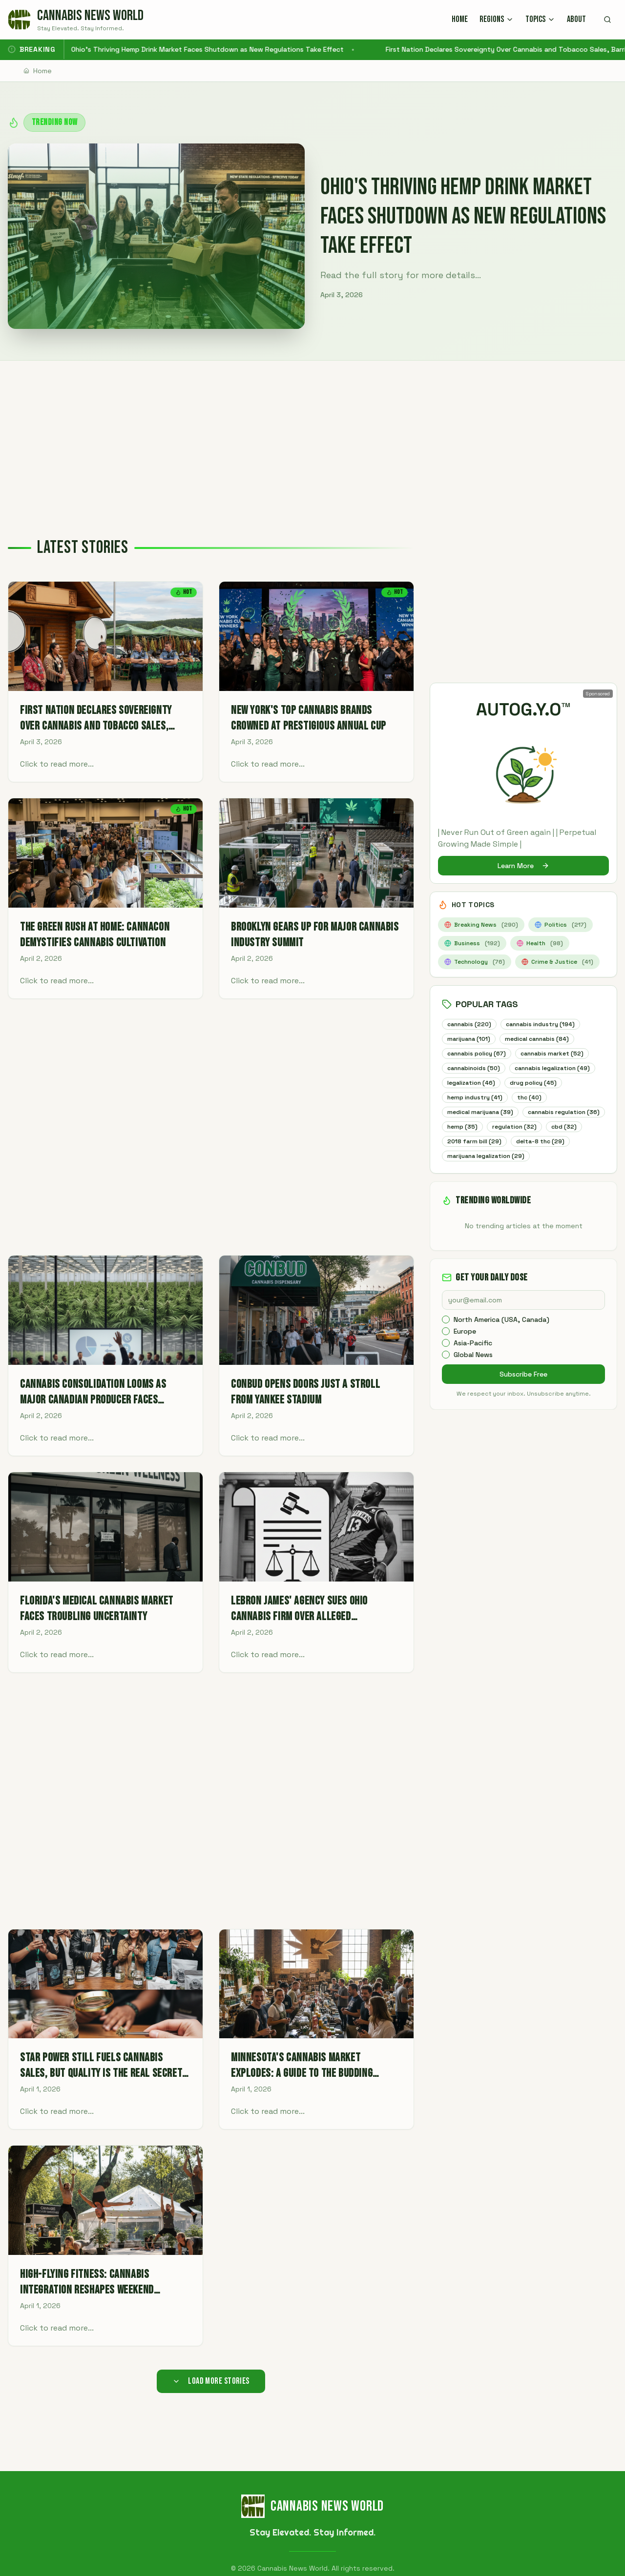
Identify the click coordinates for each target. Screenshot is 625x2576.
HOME (460, 19)
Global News (473, 1372)
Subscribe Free (523, 1391)
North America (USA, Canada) (501, 1337)
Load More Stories (211, 2381)
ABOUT (576, 19)
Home (37, 70)
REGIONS (496, 19)
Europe (465, 1348)
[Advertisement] (312, 433)
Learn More (523, 865)
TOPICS (540, 19)
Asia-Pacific (473, 1360)
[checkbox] (446, 1337)
